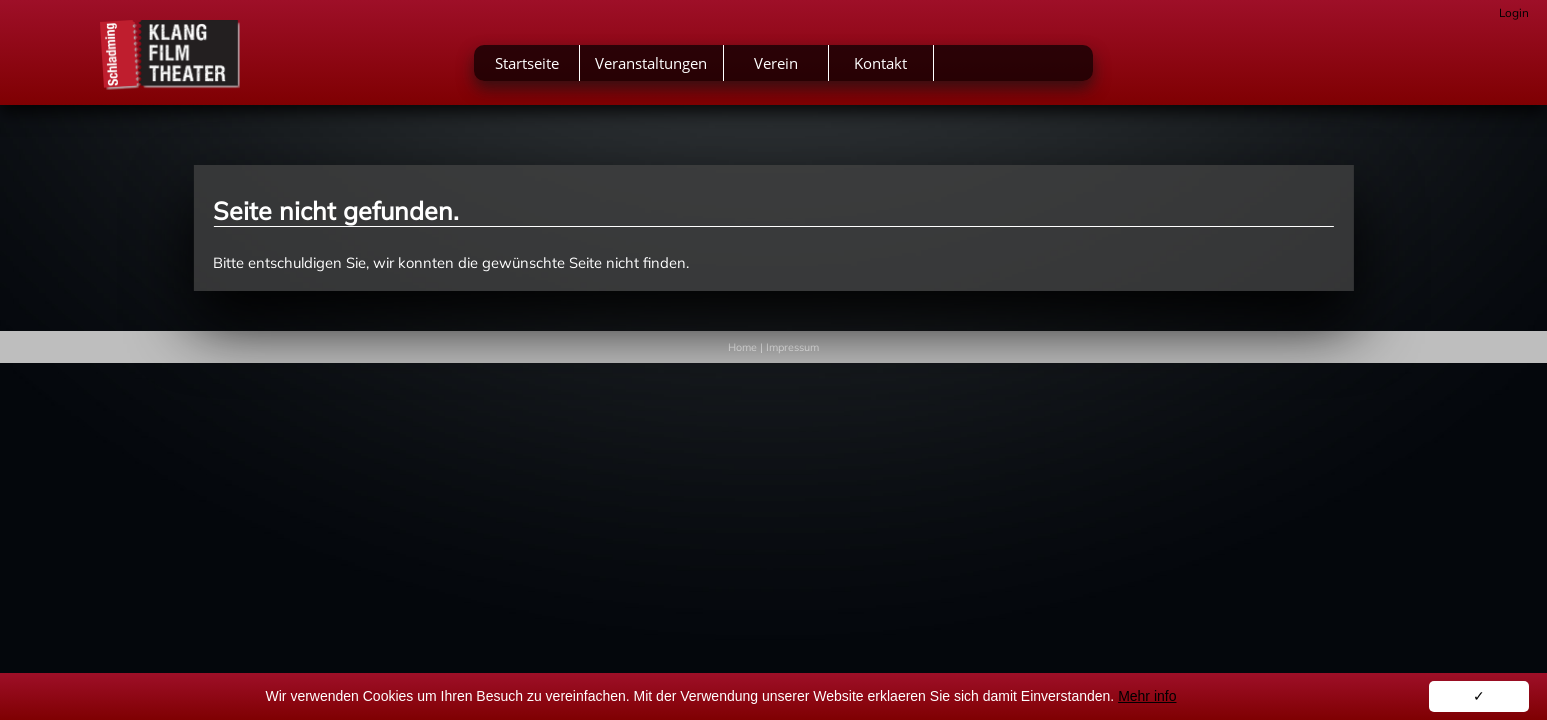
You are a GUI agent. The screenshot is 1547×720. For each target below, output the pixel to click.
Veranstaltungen (806, 68)
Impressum (792, 347)
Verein (930, 68)
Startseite (681, 68)
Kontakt (1035, 68)
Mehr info (1147, 696)
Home (742, 347)
